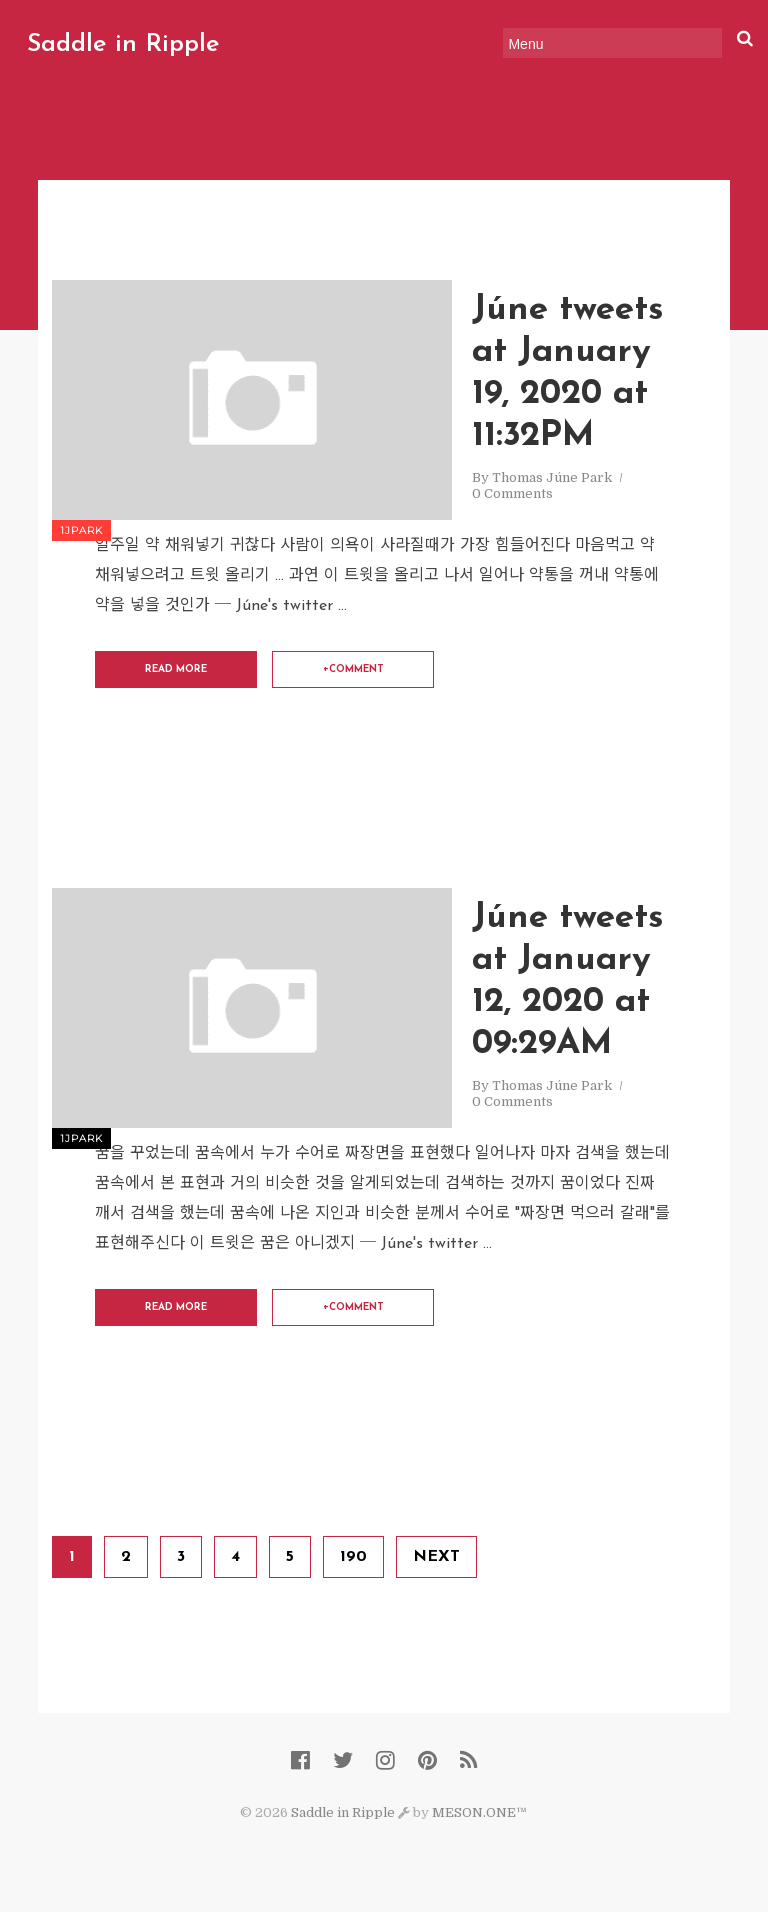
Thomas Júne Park (552, 477)
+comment (353, 669)
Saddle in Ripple (126, 44)
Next (436, 1557)
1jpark (81, 530)
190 (353, 1557)
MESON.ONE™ (479, 1812)
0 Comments (512, 493)
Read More (176, 669)
